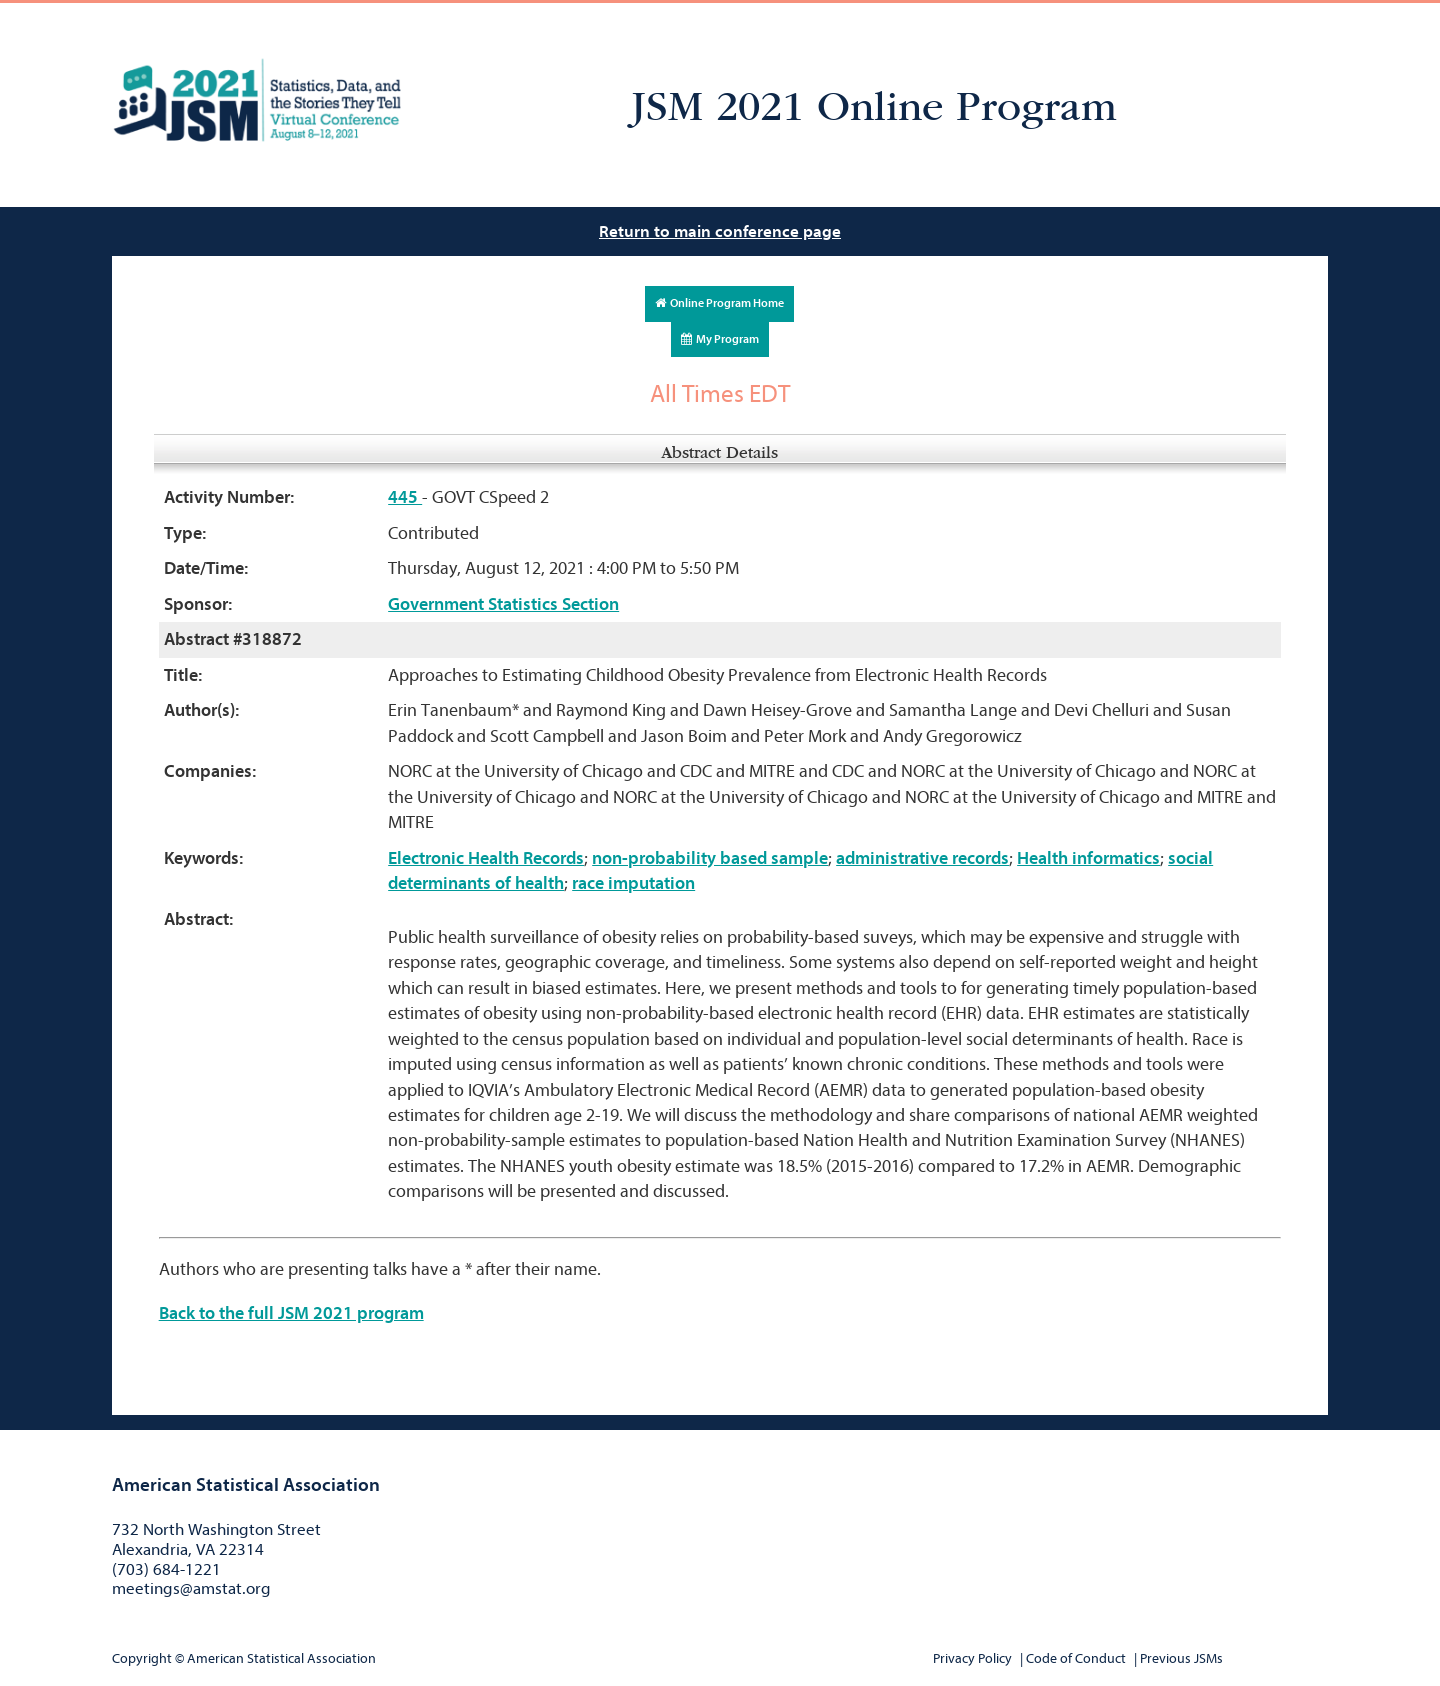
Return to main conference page (720, 231)
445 (405, 497)
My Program (720, 339)
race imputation (633, 883)
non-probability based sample (710, 858)
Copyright (142, 1658)
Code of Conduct (1076, 1658)
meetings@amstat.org (191, 1588)
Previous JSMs (1181, 1658)
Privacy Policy (972, 1658)
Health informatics (1088, 858)
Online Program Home (719, 303)
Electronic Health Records (486, 858)
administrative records (922, 858)
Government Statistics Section (503, 604)
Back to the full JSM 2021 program (291, 1313)
